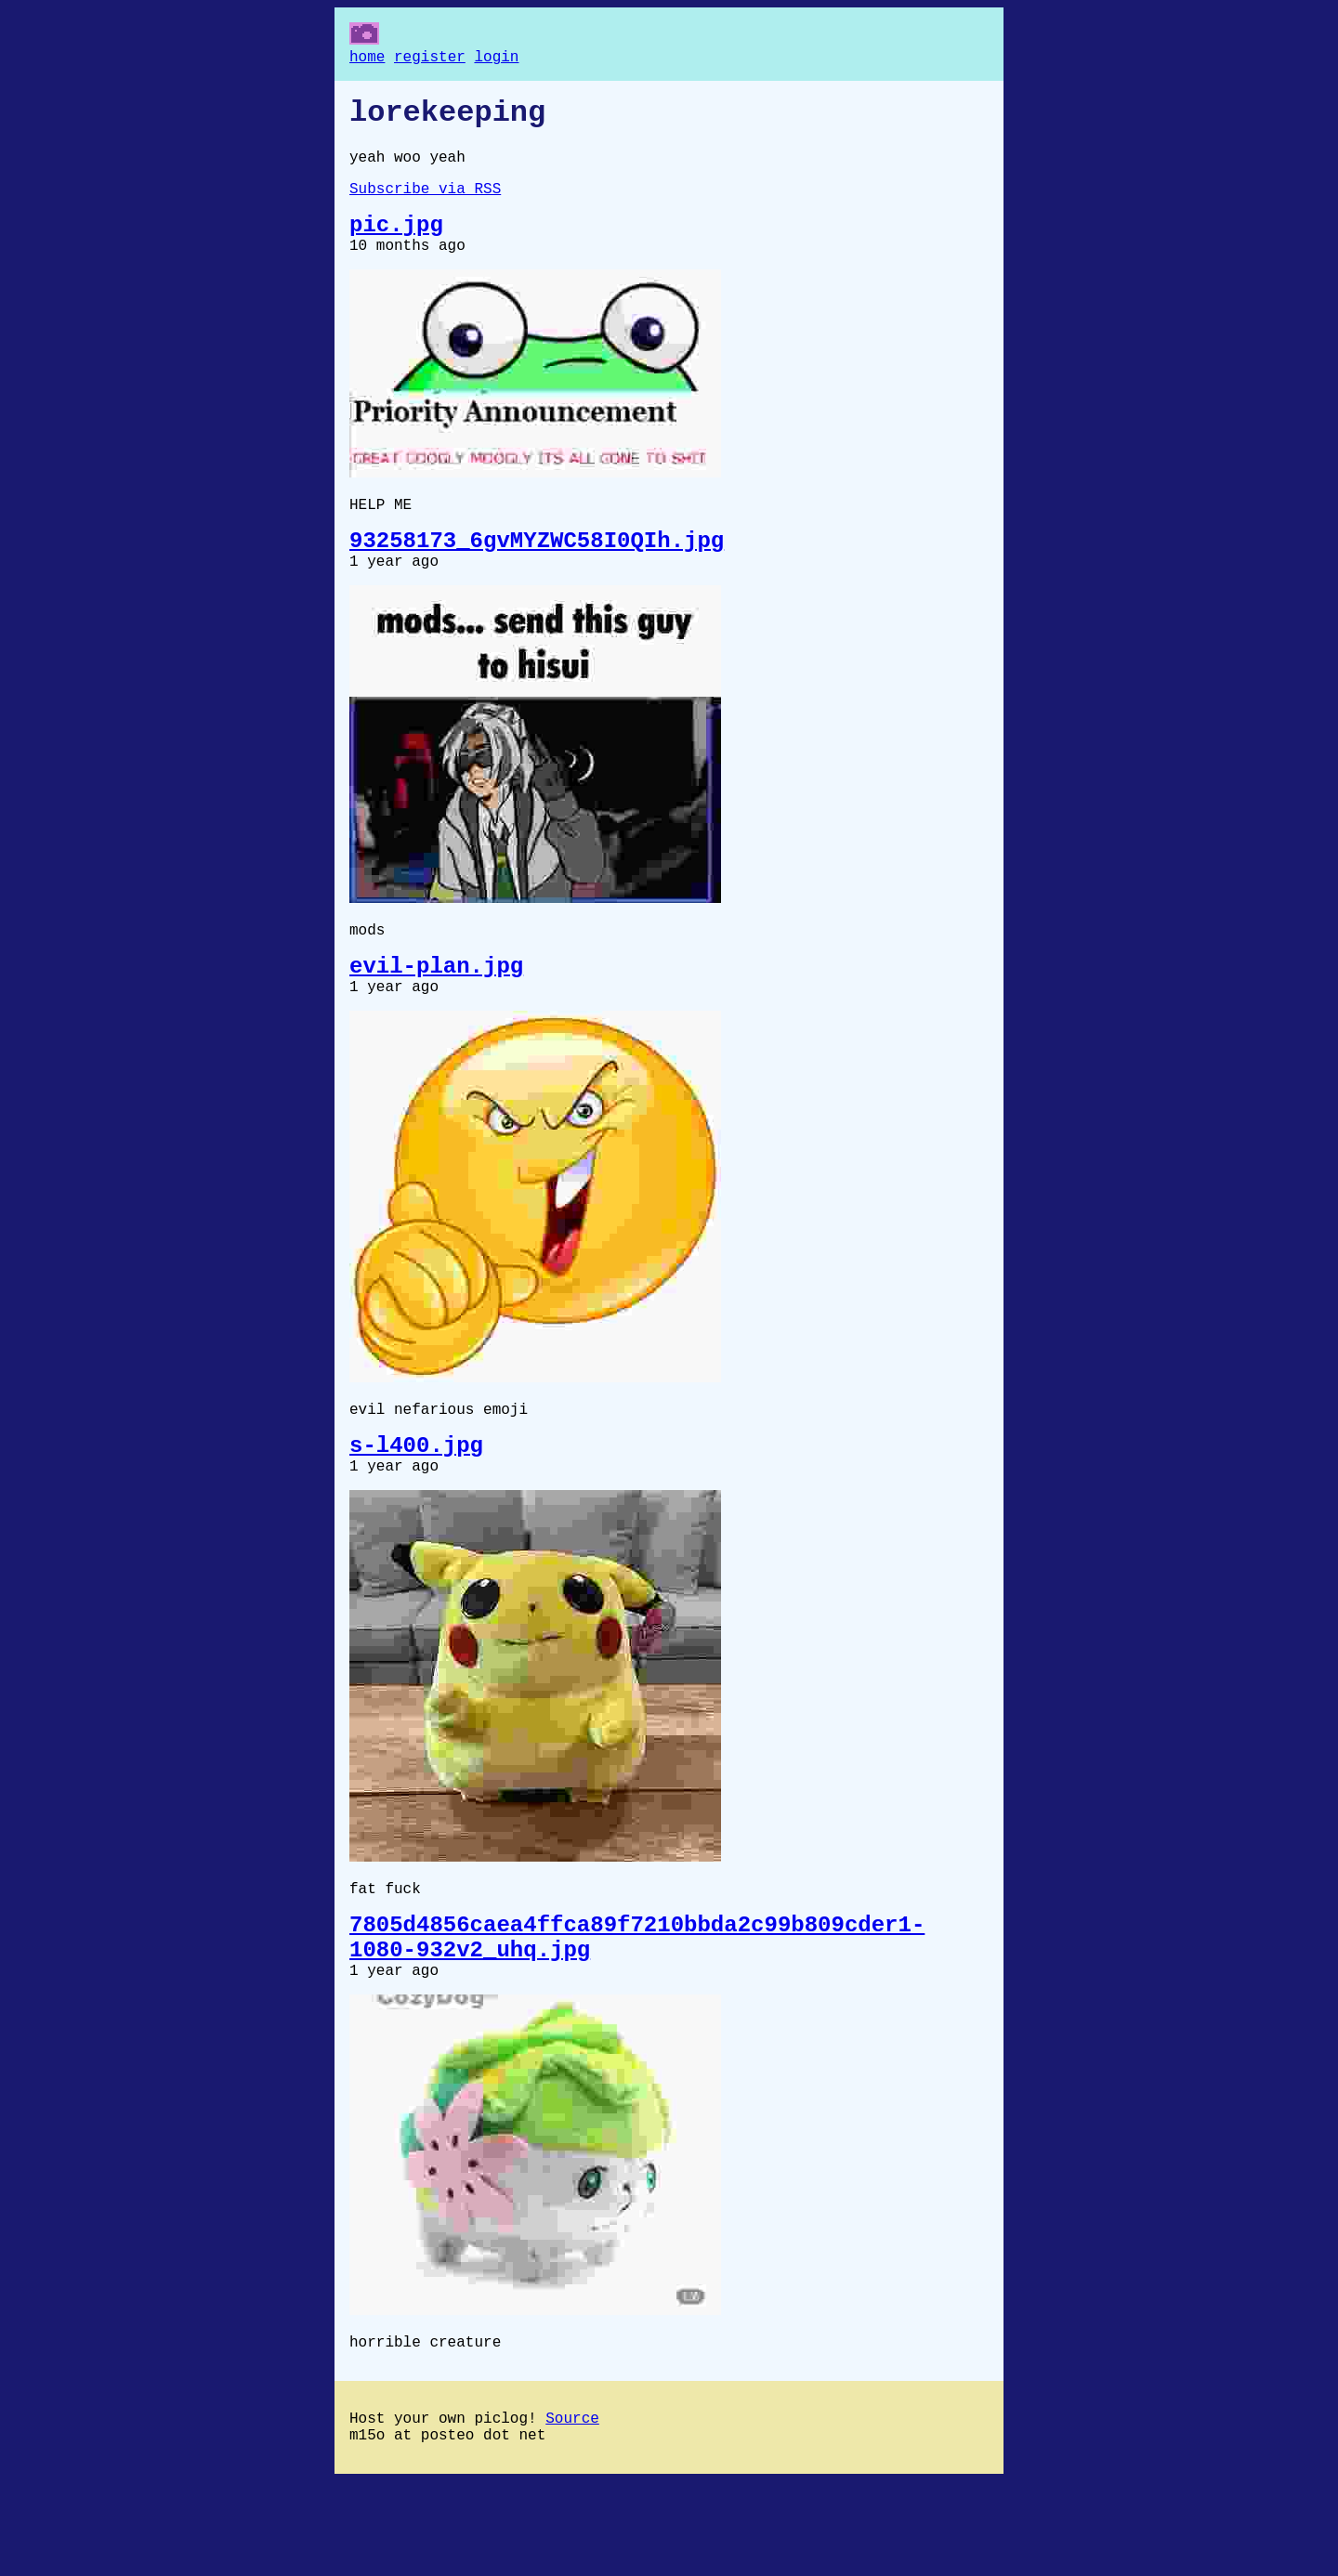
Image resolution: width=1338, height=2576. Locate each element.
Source (572, 2508)
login (496, 59)
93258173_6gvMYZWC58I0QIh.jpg (536, 573)
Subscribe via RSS (425, 204)
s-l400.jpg (416, 1504)
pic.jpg (396, 244)
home (367, 59)
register (430, 59)
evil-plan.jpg (436, 1012)
